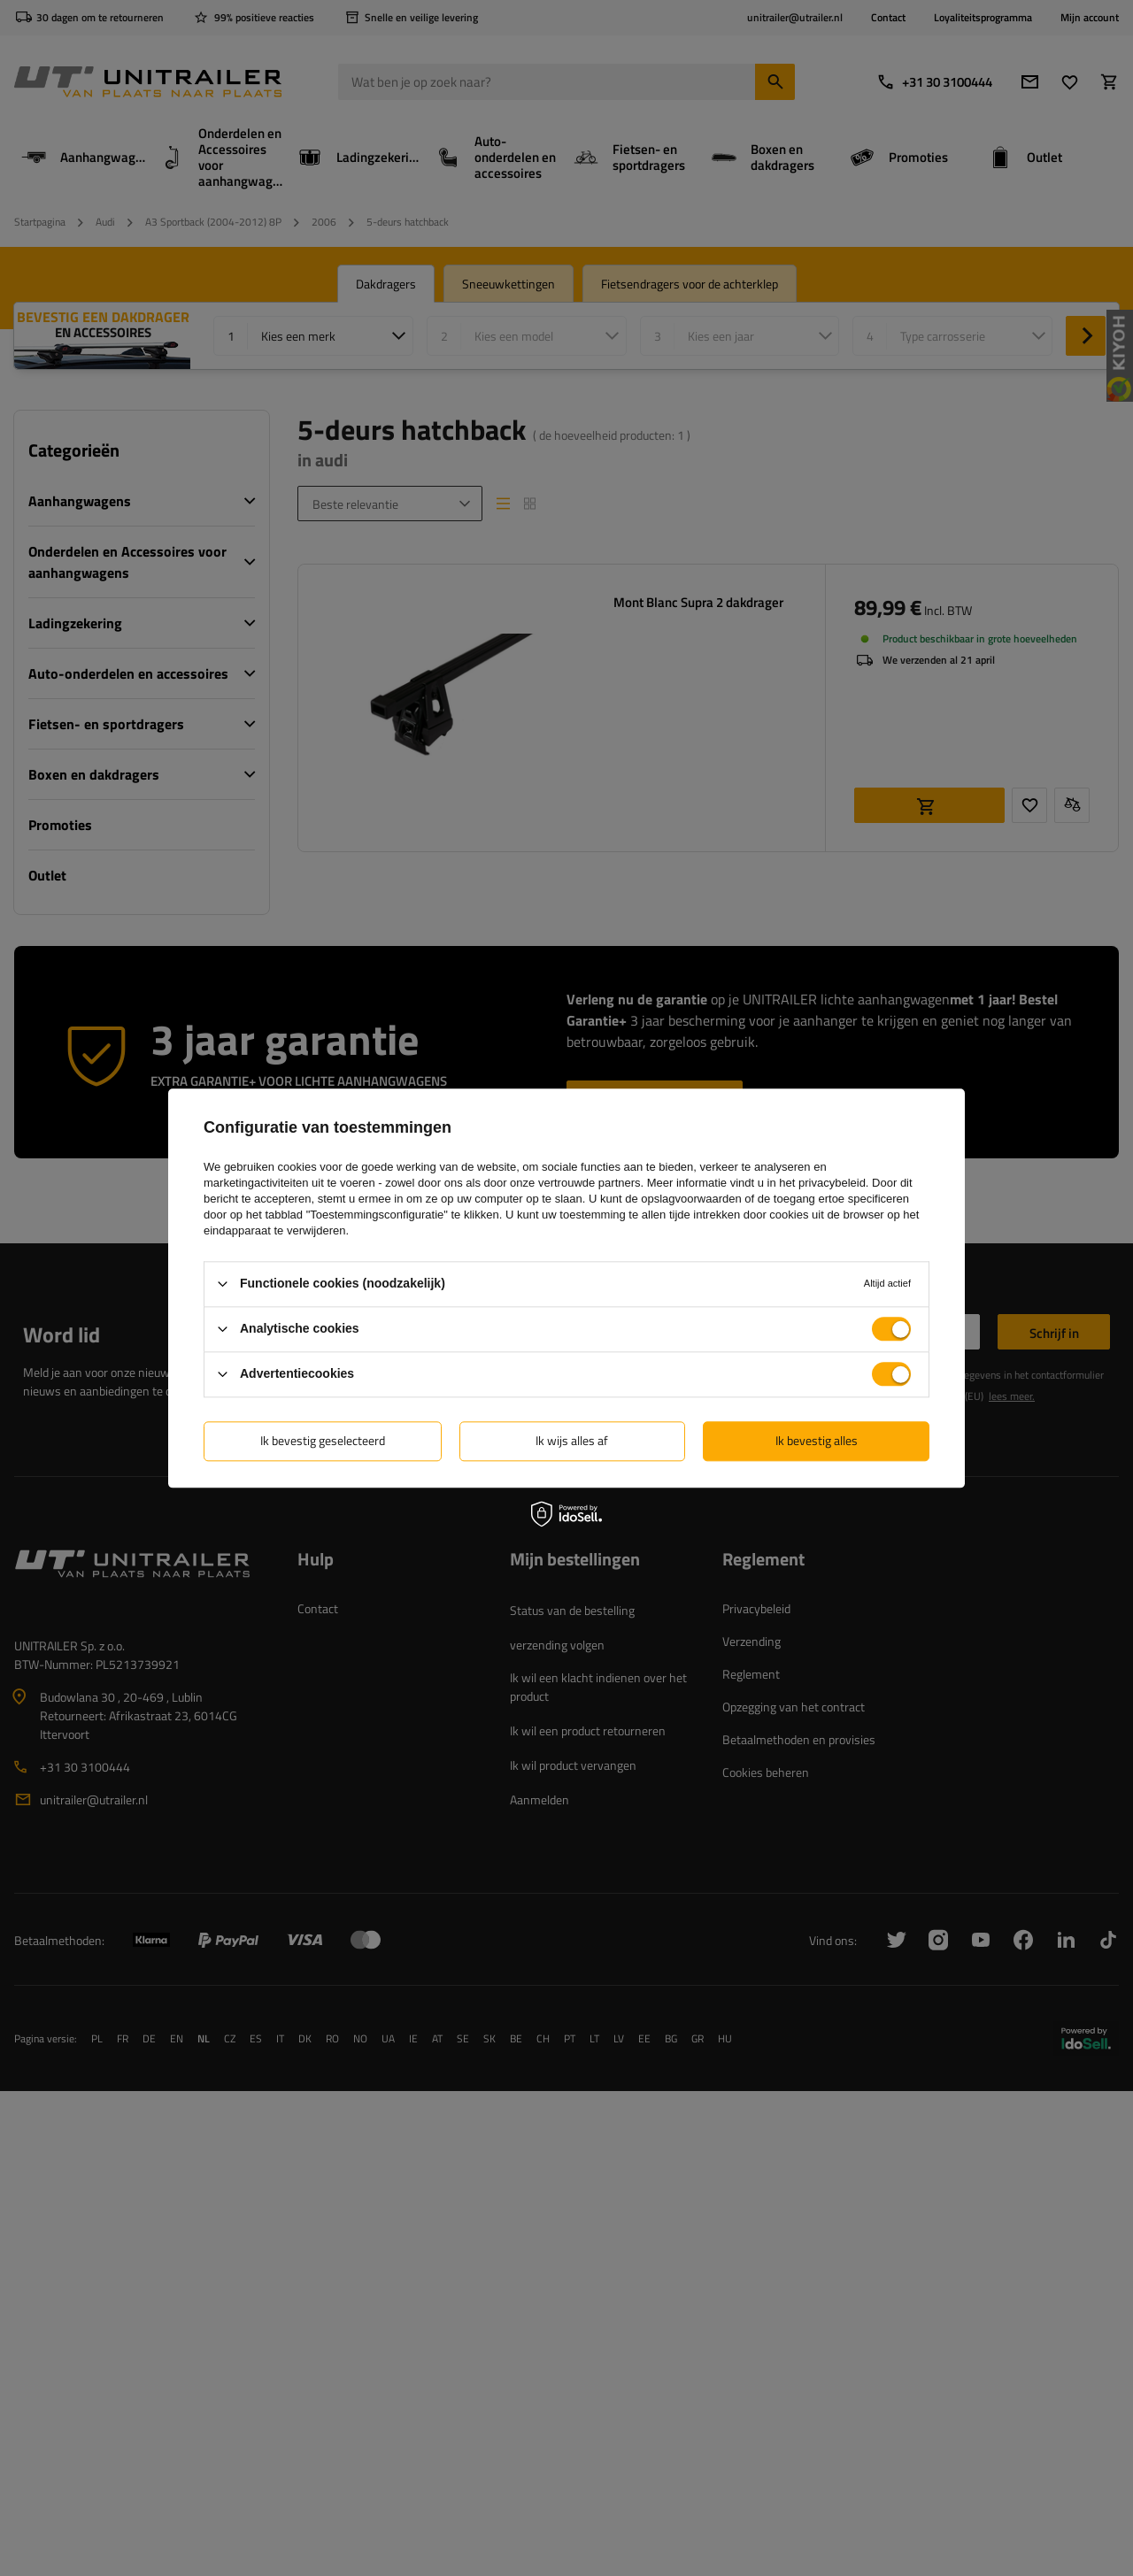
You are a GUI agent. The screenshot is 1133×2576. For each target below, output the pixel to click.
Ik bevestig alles (816, 1440)
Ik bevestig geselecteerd (322, 1440)
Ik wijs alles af (572, 1440)
